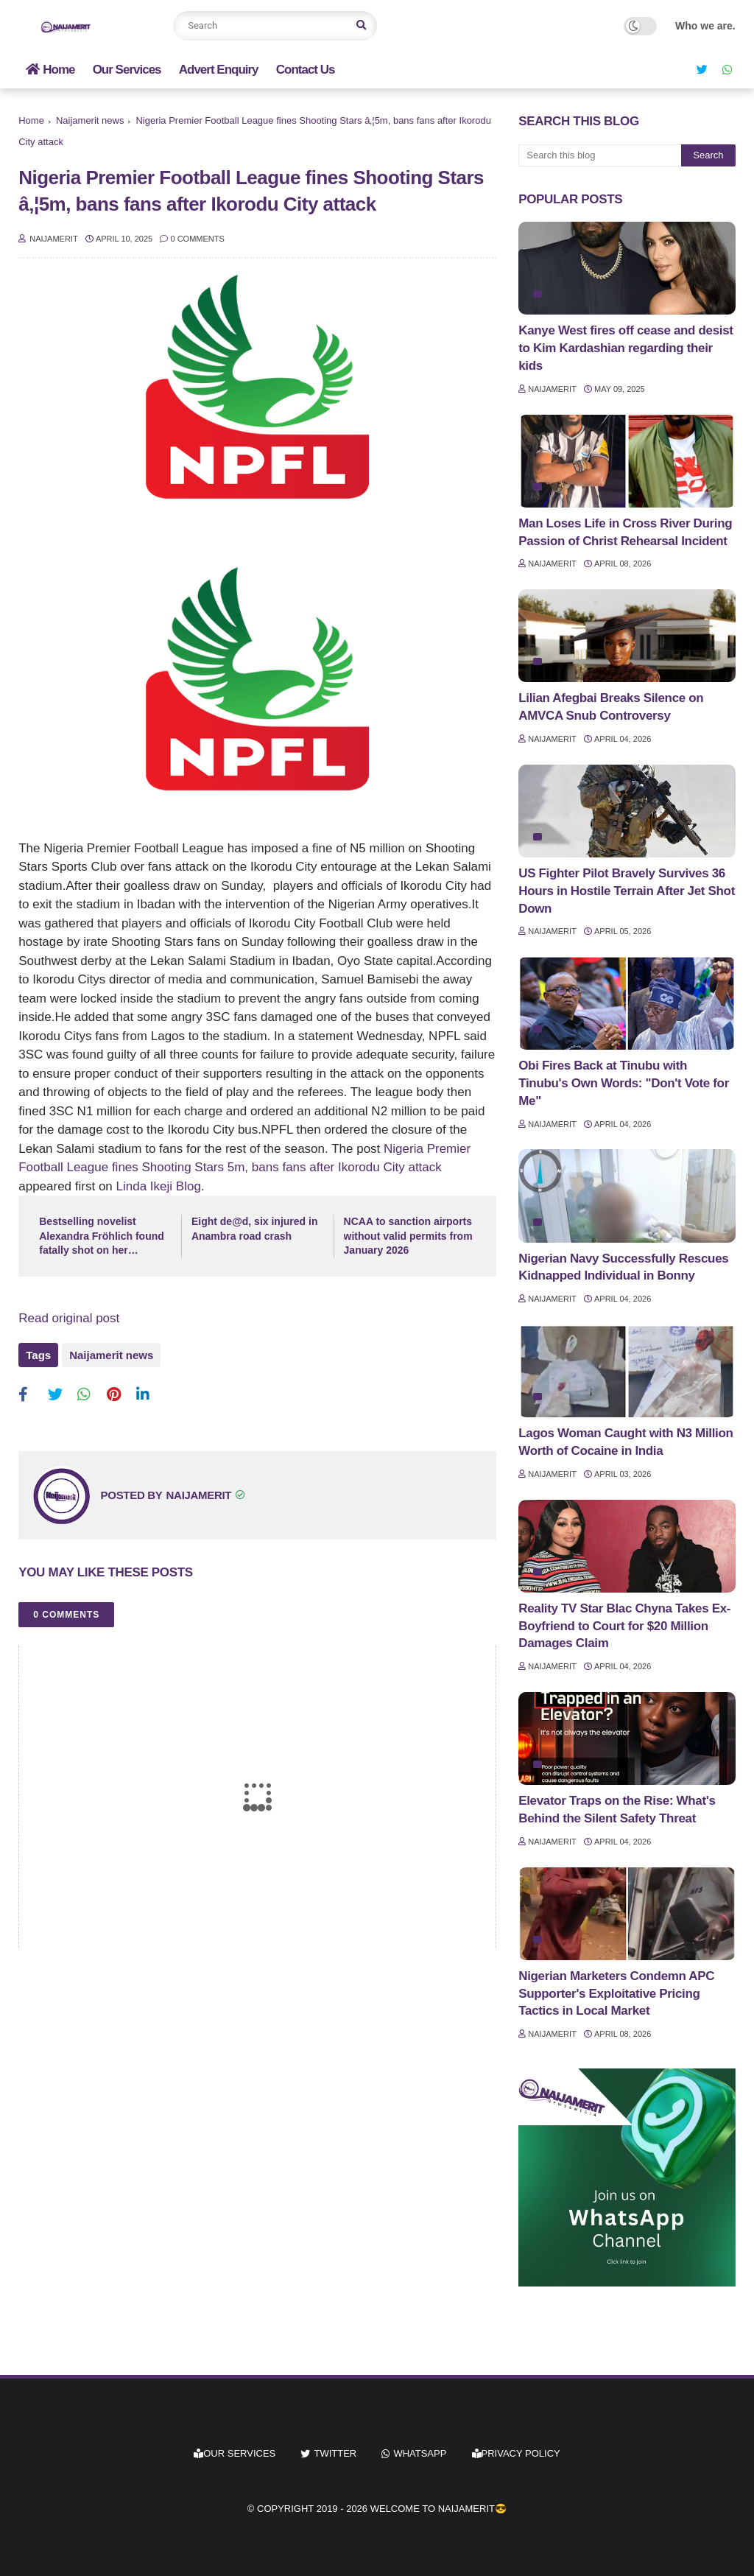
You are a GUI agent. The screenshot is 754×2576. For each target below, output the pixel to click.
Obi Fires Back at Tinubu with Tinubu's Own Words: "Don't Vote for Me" (623, 1083)
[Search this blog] (599, 155)
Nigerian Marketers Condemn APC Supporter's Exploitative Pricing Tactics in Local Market (616, 1993)
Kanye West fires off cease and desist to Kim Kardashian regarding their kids (625, 348)
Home (50, 70)
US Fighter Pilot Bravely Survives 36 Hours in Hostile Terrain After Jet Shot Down (626, 891)
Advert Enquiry (218, 70)
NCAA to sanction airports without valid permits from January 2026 (408, 1235)
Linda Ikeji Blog (158, 1186)
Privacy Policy (516, 2453)
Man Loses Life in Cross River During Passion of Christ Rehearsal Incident (625, 532)
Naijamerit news (90, 120)
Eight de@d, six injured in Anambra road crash (254, 1228)
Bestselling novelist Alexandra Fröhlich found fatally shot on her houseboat (101, 1236)
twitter (335, 2453)
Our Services (127, 70)
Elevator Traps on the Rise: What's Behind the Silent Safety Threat (616, 1809)
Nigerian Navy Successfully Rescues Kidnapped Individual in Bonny (623, 1267)
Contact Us (305, 70)
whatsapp (419, 2453)
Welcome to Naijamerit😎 (438, 2508)
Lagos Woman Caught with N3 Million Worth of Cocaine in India (625, 1442)
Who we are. (705, 26)
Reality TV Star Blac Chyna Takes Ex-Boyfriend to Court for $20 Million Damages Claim (624, 1626)
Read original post (68, 1318)
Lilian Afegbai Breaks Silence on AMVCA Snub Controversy (610, 707)
